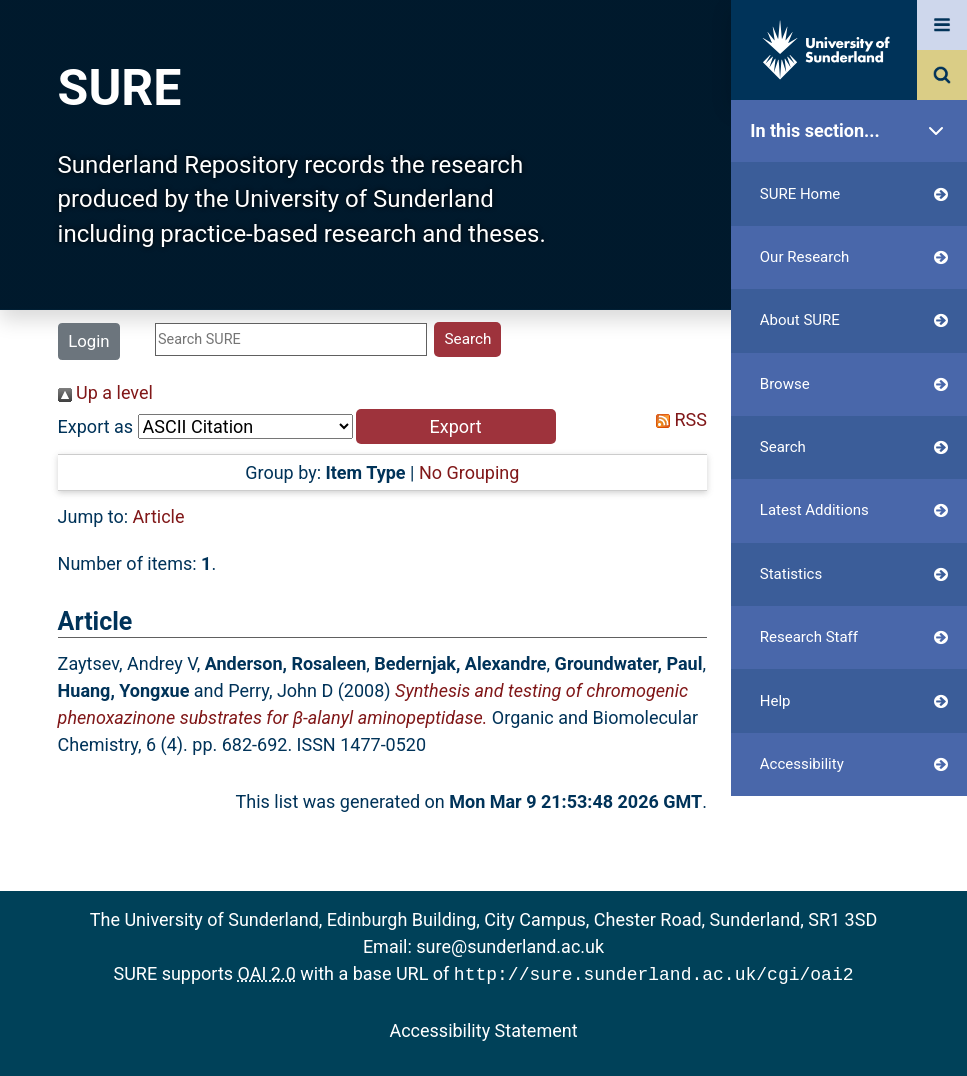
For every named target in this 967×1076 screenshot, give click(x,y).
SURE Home (854, 194)
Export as (96, 426)
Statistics (854, 574)
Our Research (854, 257)
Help (854, 701)
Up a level (105, 392)
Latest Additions (854, 510)
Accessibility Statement (483, 1028)
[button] (456, 426)
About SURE (854, 320)
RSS (677, 419)
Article (159, 516)
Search (854, 447)
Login (88, 341)
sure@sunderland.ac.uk (510, 946)
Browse (854, 384)
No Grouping (469, 472)
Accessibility (854, 764)
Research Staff (854, 637)
